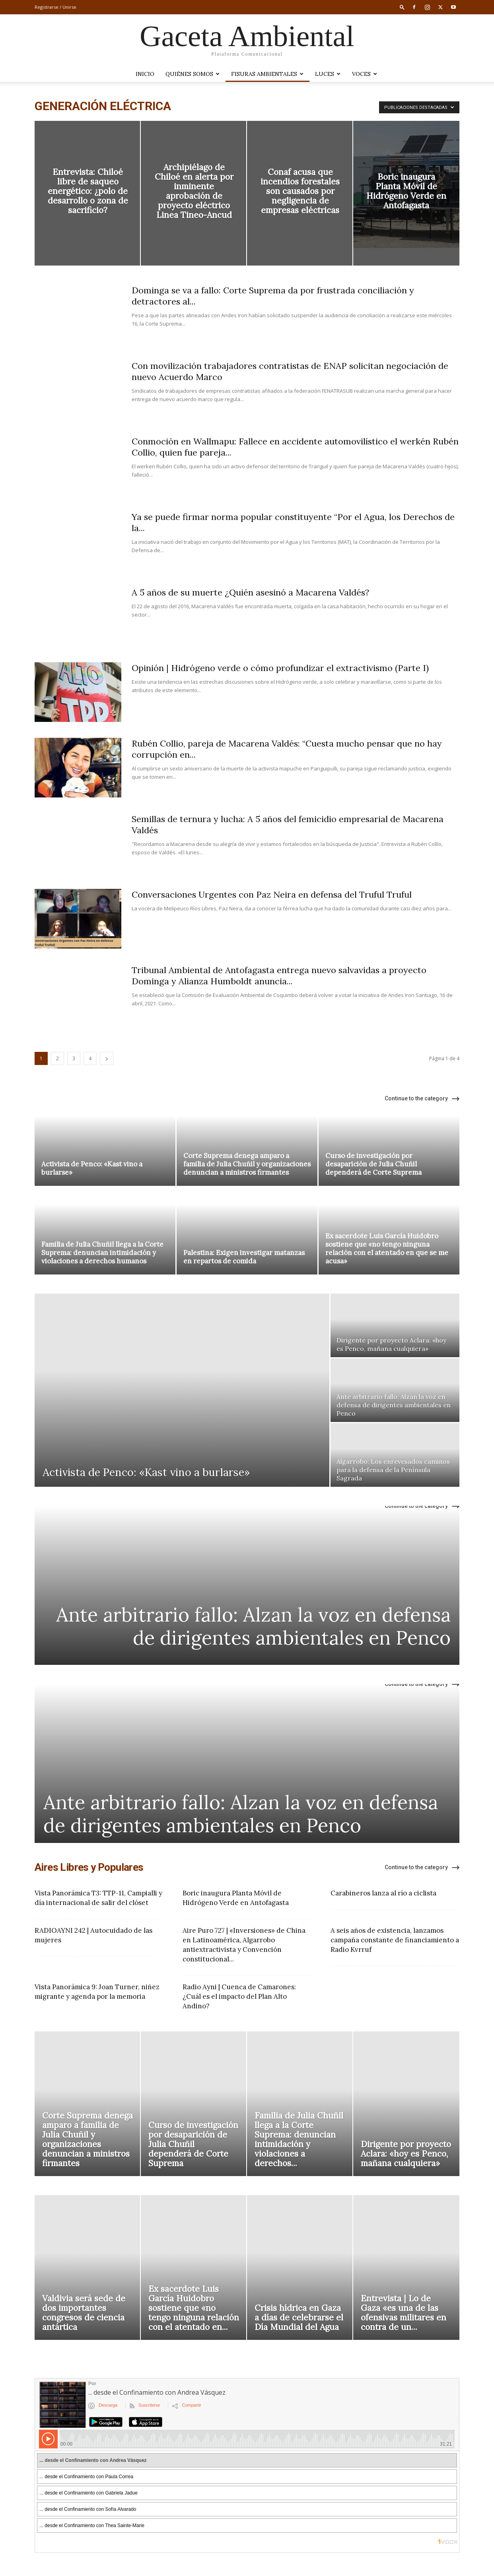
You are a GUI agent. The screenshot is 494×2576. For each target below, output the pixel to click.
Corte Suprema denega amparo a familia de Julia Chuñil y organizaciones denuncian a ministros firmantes (247, 1164)
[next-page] (106, 1058)
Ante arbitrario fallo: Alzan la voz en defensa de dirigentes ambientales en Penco (253, 1626)
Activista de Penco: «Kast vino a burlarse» (91, 1168)
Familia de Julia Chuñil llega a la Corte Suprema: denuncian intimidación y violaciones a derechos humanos (102, 1252)
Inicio (145, 74)
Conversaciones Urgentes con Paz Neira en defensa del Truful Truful (272, 894)
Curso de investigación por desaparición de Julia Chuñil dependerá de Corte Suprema (373, 1164)
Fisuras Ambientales (267, 74)
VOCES (364, 74)
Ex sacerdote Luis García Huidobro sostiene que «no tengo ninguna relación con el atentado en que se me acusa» (386, 1248)
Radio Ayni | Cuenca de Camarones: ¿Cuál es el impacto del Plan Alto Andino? (239, 1996)
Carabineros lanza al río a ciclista (383, 1893)
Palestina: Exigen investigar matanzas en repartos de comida (244, 1256)
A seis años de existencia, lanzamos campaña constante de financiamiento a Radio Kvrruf (395, 1940)
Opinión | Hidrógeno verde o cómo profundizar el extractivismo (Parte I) (280, 667)
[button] (402, 7)
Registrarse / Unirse (55, 7)
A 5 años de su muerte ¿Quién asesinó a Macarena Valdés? (250, 592)
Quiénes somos (192, 74)
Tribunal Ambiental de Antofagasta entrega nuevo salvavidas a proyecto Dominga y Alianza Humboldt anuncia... (279, 975)
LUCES (327, 74)
